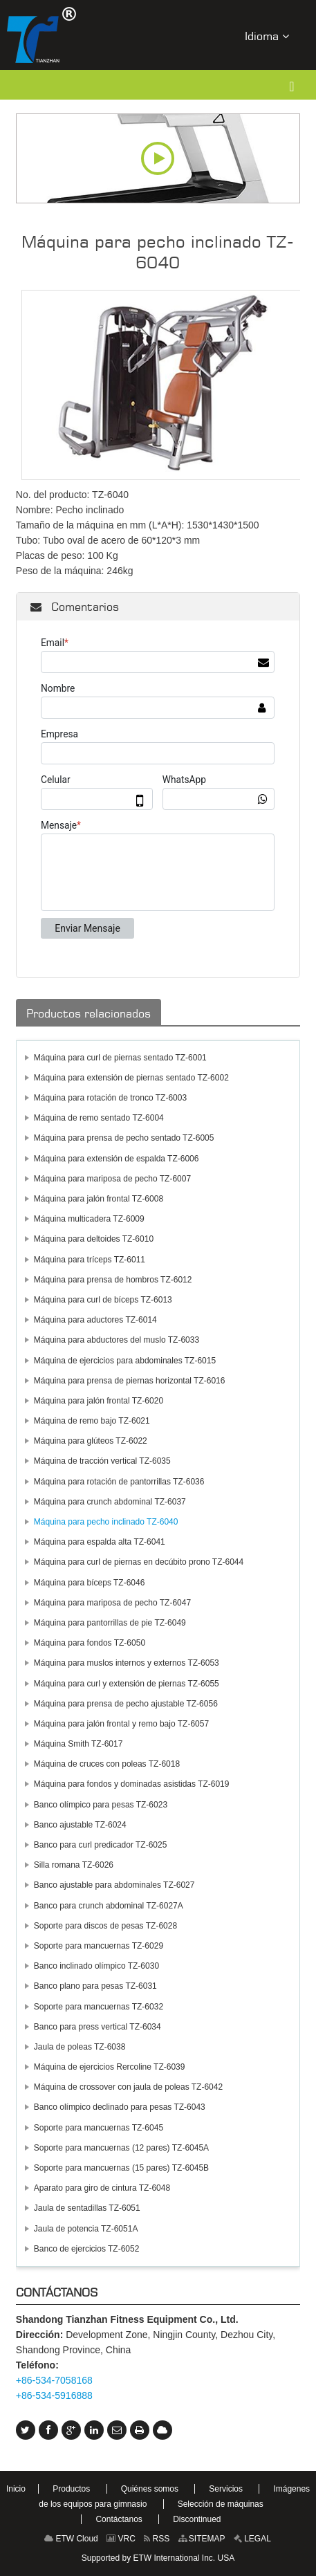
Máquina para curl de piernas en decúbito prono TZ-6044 (138, 1562)
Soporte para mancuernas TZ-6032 (98, 2007)
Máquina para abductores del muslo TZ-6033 (116, 1340)
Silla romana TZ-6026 (73, 1865)
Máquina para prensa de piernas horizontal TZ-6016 (129, 1381)
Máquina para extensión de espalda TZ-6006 (116, 1158)
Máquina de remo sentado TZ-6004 (99, 1118)
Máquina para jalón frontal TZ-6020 (98, 1401)
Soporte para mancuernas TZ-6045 (98, 2128)
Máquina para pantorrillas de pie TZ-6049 (110, 1623)
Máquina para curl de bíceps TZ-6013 (103, 1300)
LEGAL (252, 2538)
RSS (156, 2538)
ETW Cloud (71, 2538)
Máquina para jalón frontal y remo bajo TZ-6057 (121, 1724)
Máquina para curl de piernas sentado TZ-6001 (120, 1057)
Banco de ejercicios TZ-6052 (87, 2249)
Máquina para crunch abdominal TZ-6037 (110, 1502)
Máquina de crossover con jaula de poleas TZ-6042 (128, 2087)
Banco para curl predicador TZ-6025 (100, 1845)
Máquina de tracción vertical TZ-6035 (102, 1461)
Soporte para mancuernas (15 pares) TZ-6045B (121, 2168)
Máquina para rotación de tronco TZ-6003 (110, 1098)
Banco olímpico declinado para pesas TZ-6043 (119, 2107)
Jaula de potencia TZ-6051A (86, 2229)
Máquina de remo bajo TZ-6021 (92, 1421)
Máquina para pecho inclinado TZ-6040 (106, 1522)
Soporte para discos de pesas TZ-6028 (105, 1926)
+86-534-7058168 (54, 2380)
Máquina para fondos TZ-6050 (89, 1643)
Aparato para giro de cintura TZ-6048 (102, 2188)
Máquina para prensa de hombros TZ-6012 (113, 1280)
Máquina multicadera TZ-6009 (89, 1219)
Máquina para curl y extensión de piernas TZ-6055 (126, 1684)
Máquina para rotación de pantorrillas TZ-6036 (119, 1482)
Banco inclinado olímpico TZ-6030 (96, 1966)
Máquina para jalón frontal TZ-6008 (98, 1199)
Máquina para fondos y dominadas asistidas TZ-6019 (132, 1784)
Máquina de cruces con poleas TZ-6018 (107, 1764)
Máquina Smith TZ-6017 (78, 1744)
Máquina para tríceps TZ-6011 (89, 1259)
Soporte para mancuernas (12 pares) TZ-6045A (121, 2148)
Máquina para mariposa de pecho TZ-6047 (112, 1603)
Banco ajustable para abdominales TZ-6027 (114, 1885)
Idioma (267, 35)
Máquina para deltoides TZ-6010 (94, 1239)
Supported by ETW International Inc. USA (158, 2558)
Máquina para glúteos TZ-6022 (90, 1441)
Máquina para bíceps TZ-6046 (89, 1583)
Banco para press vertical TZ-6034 (97, 2027)
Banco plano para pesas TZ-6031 (95, 1986)
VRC (121, 2538)
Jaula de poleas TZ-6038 (80, 2047)
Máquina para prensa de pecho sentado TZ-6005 (124, 1138)
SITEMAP (201, 2538)
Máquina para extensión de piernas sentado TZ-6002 (131, 1078)
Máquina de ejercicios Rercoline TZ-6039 (109, 2067)
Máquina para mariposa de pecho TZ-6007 (112, 1179)
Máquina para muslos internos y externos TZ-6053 (126, 1663)
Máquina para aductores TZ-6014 (95, 1320)
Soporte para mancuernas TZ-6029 (98, 1946)
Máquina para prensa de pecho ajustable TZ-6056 (126, 1704)
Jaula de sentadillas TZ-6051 (87, 2208)
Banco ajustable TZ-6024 (80, 1825)
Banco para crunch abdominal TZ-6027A (108, 1906)
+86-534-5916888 (54, 2395)
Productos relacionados (88, 1013)
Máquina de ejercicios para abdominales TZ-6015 (125, 1360)
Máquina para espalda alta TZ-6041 (99, 1542)
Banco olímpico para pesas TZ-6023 (100, 1805)
